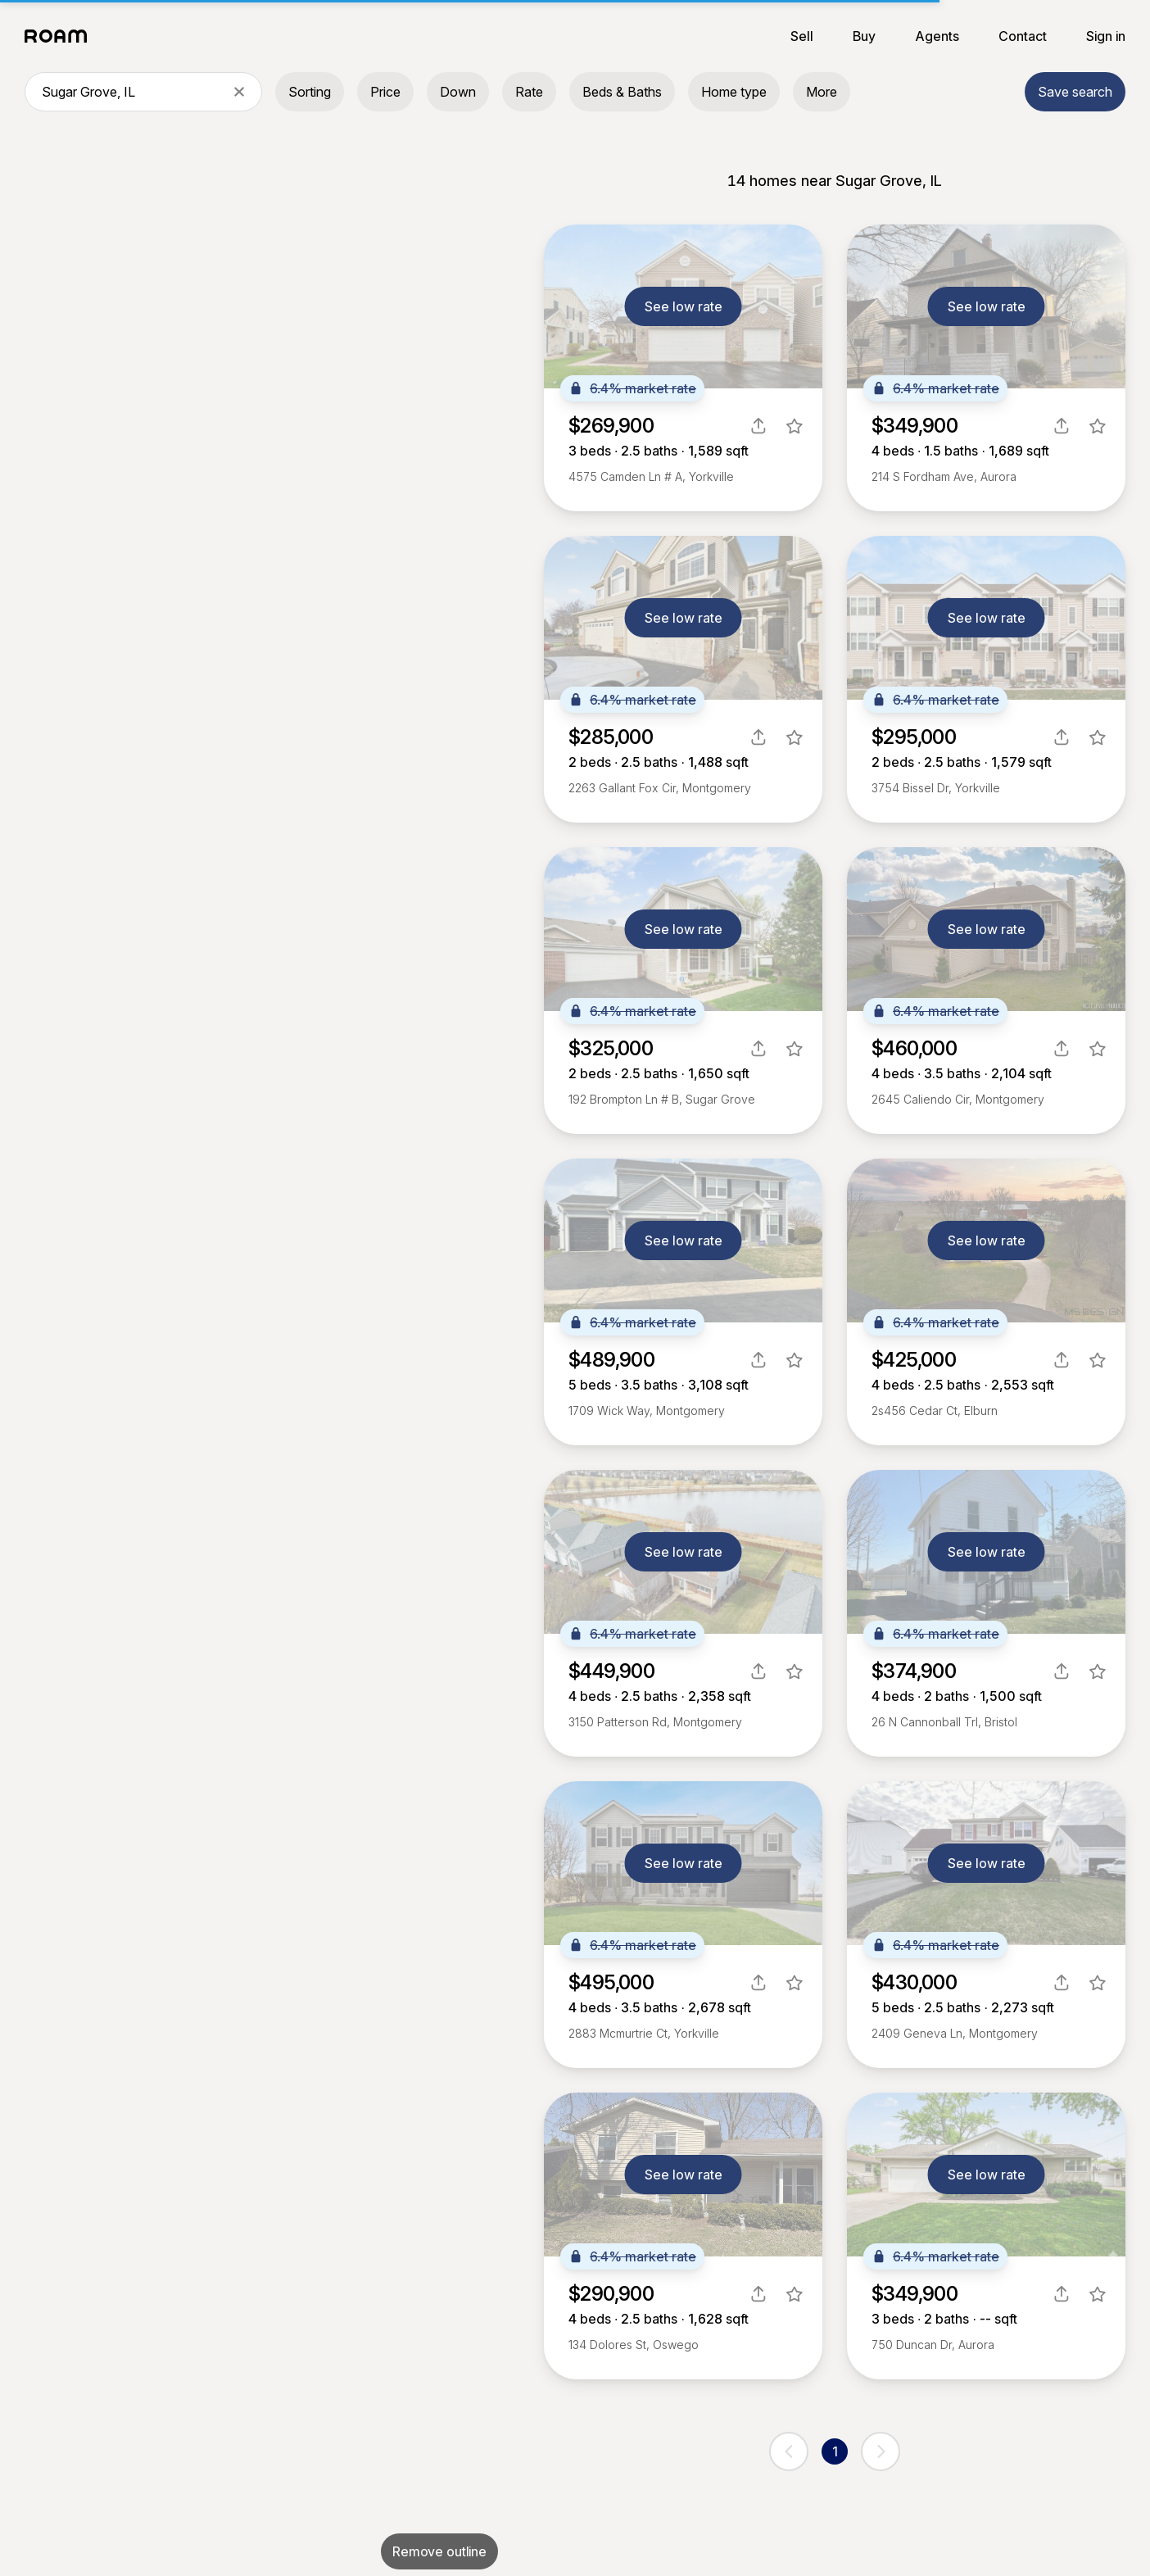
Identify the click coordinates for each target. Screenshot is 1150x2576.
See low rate (683, 306)
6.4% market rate (632, 388)
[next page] (880, 2451)
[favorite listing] (794, 426)
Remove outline (439, 2551)
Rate (529, 92)
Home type (734, 92)
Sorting (309, 92)
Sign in (1105, 36)
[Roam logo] (61, 36)
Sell (801, 36)
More (821, 92)
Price (385, 92)
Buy (864, 36)
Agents (937, 36)
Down (458, 92)
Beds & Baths (622, 92)
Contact (1022, 36)
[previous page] (788, 2451)
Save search (1075, 92)
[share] (758, 426)
